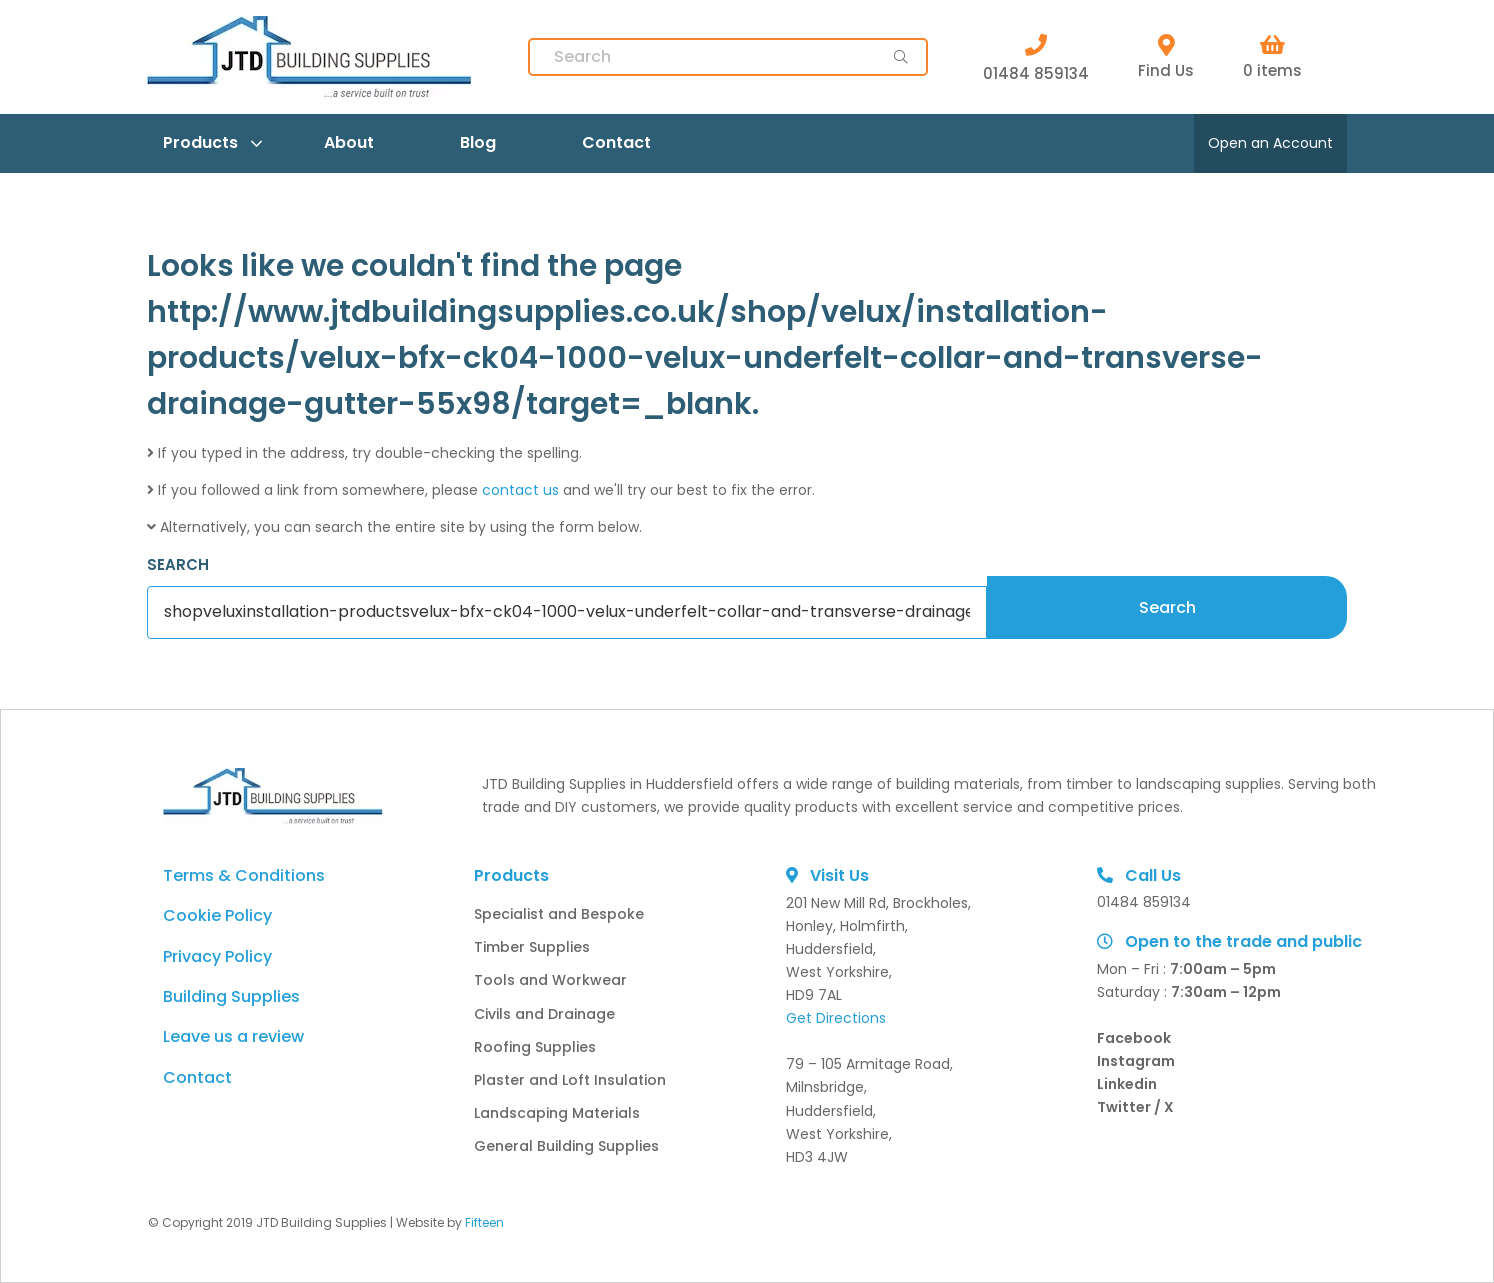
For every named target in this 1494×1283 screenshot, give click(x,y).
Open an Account (1270, 143)
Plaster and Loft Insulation (570, 1080)
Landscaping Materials (557, 1113)
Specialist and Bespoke (559, 914)
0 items (1272, 57)
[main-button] (901, 57)
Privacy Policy (217, 956)
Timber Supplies (532, 947)
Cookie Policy (217, 915)
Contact (616, 142)
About (349, 142)
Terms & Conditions (244, 875)
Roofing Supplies (535, 1047)
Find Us (1166, 57)
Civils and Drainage (544, 1014)
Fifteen (484, 1222)
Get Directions (836, 1018)
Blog (478, 142)
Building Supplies (231, 996)
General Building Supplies (566, 1146)
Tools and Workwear (550, 980)
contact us (520, 490)
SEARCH (178, 564)
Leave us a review (233, 1036)
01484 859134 (1036, 57)
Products (200, 142)
